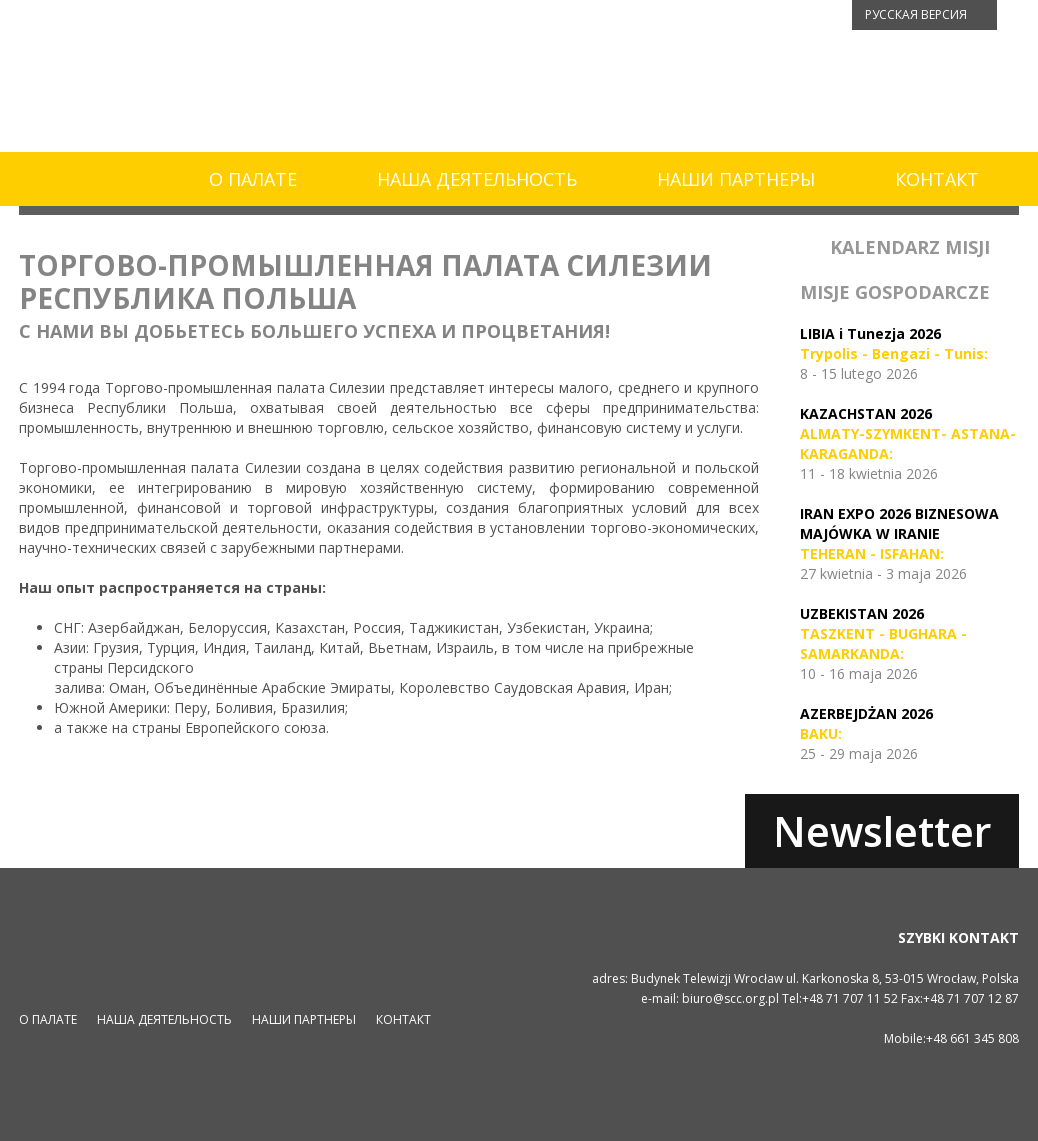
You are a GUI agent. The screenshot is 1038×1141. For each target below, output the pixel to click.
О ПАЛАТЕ (253, 179)
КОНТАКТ (937, 179)
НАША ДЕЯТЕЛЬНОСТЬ (477, 179)
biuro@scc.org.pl (730, 998)
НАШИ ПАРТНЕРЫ (736, 179)
